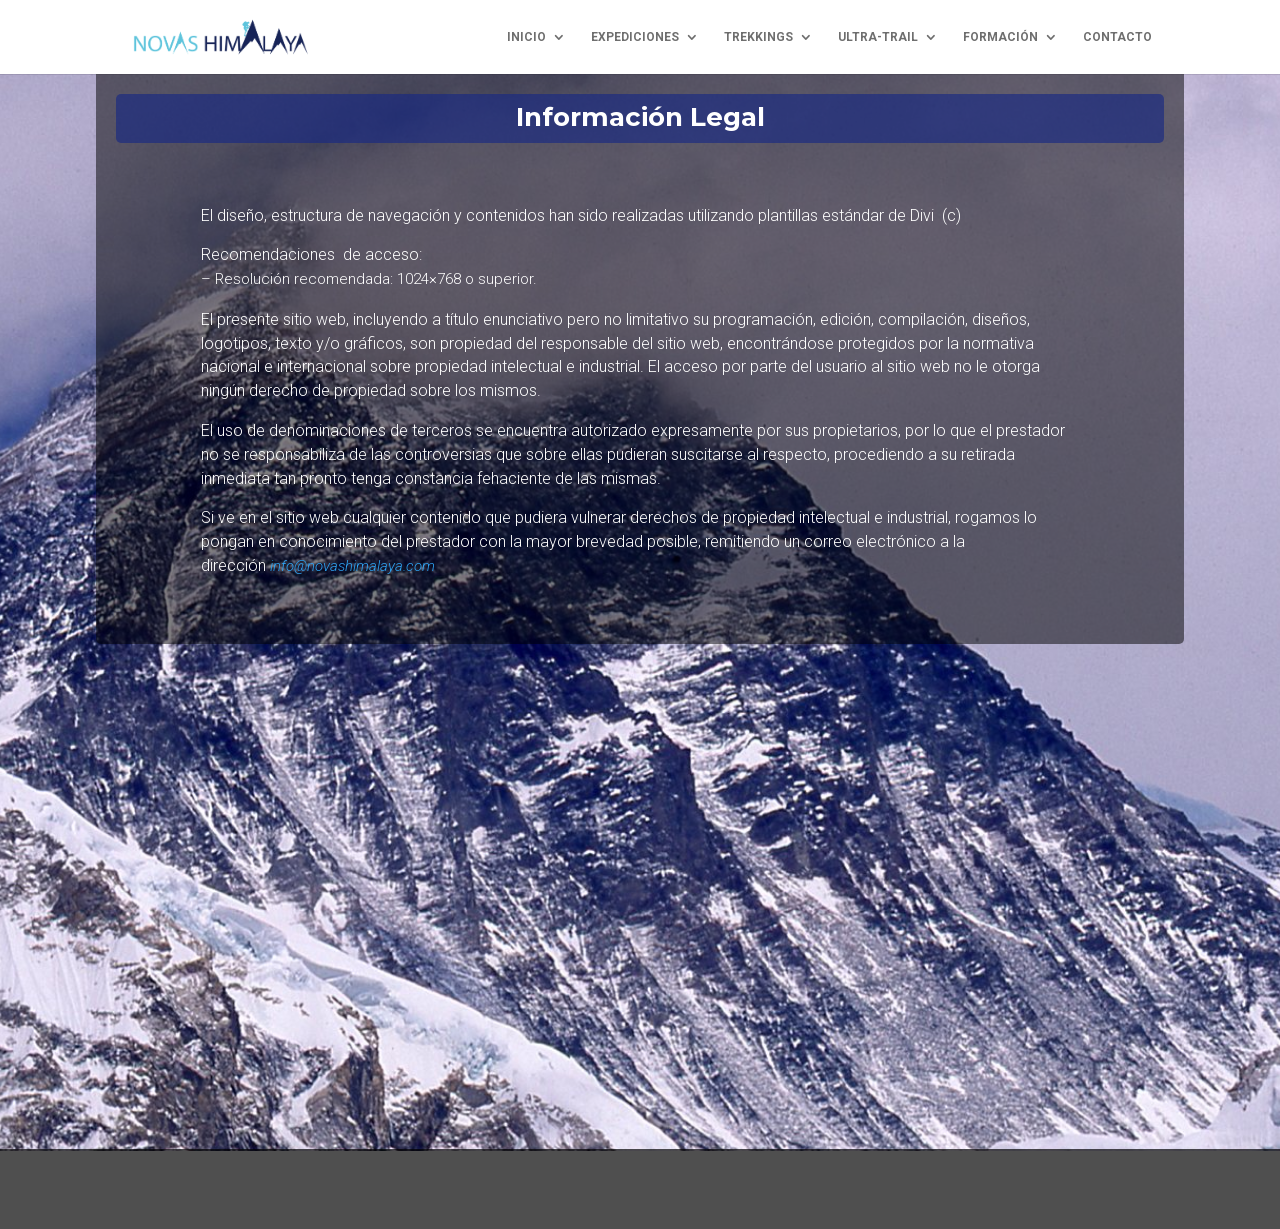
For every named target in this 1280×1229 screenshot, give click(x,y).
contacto (1117, 37)
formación (1000, 37)
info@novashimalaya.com (352, 566)
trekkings (758, 37)
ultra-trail (878, 37)
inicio (526, 37)
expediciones (635, 37)
